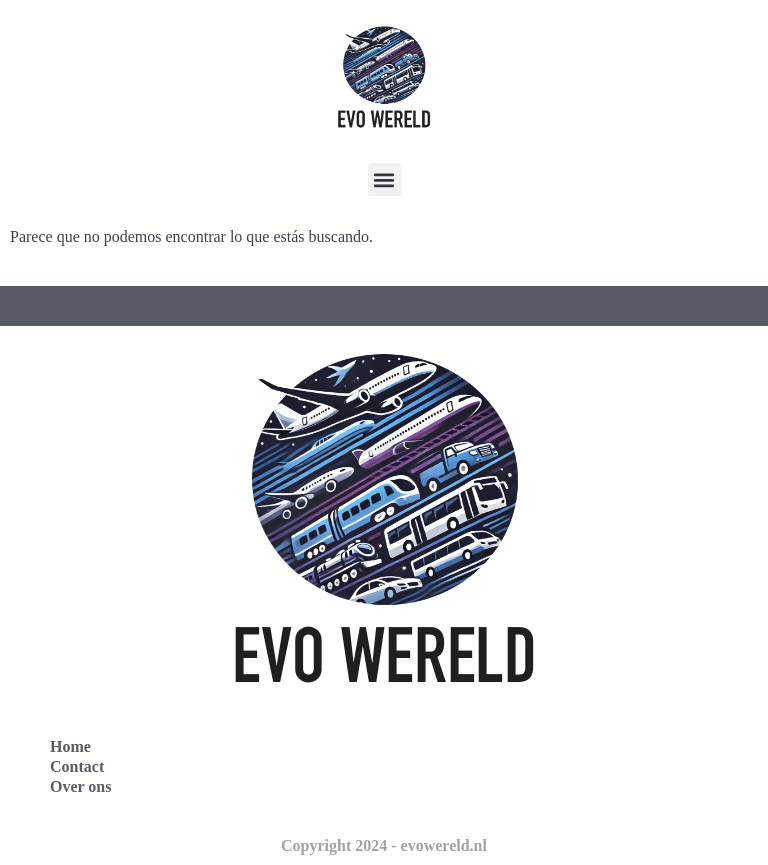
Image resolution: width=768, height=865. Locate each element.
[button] (384, 179)
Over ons (80, 786)
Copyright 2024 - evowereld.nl (384, 845)
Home (70, 746)
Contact (77, 766)
